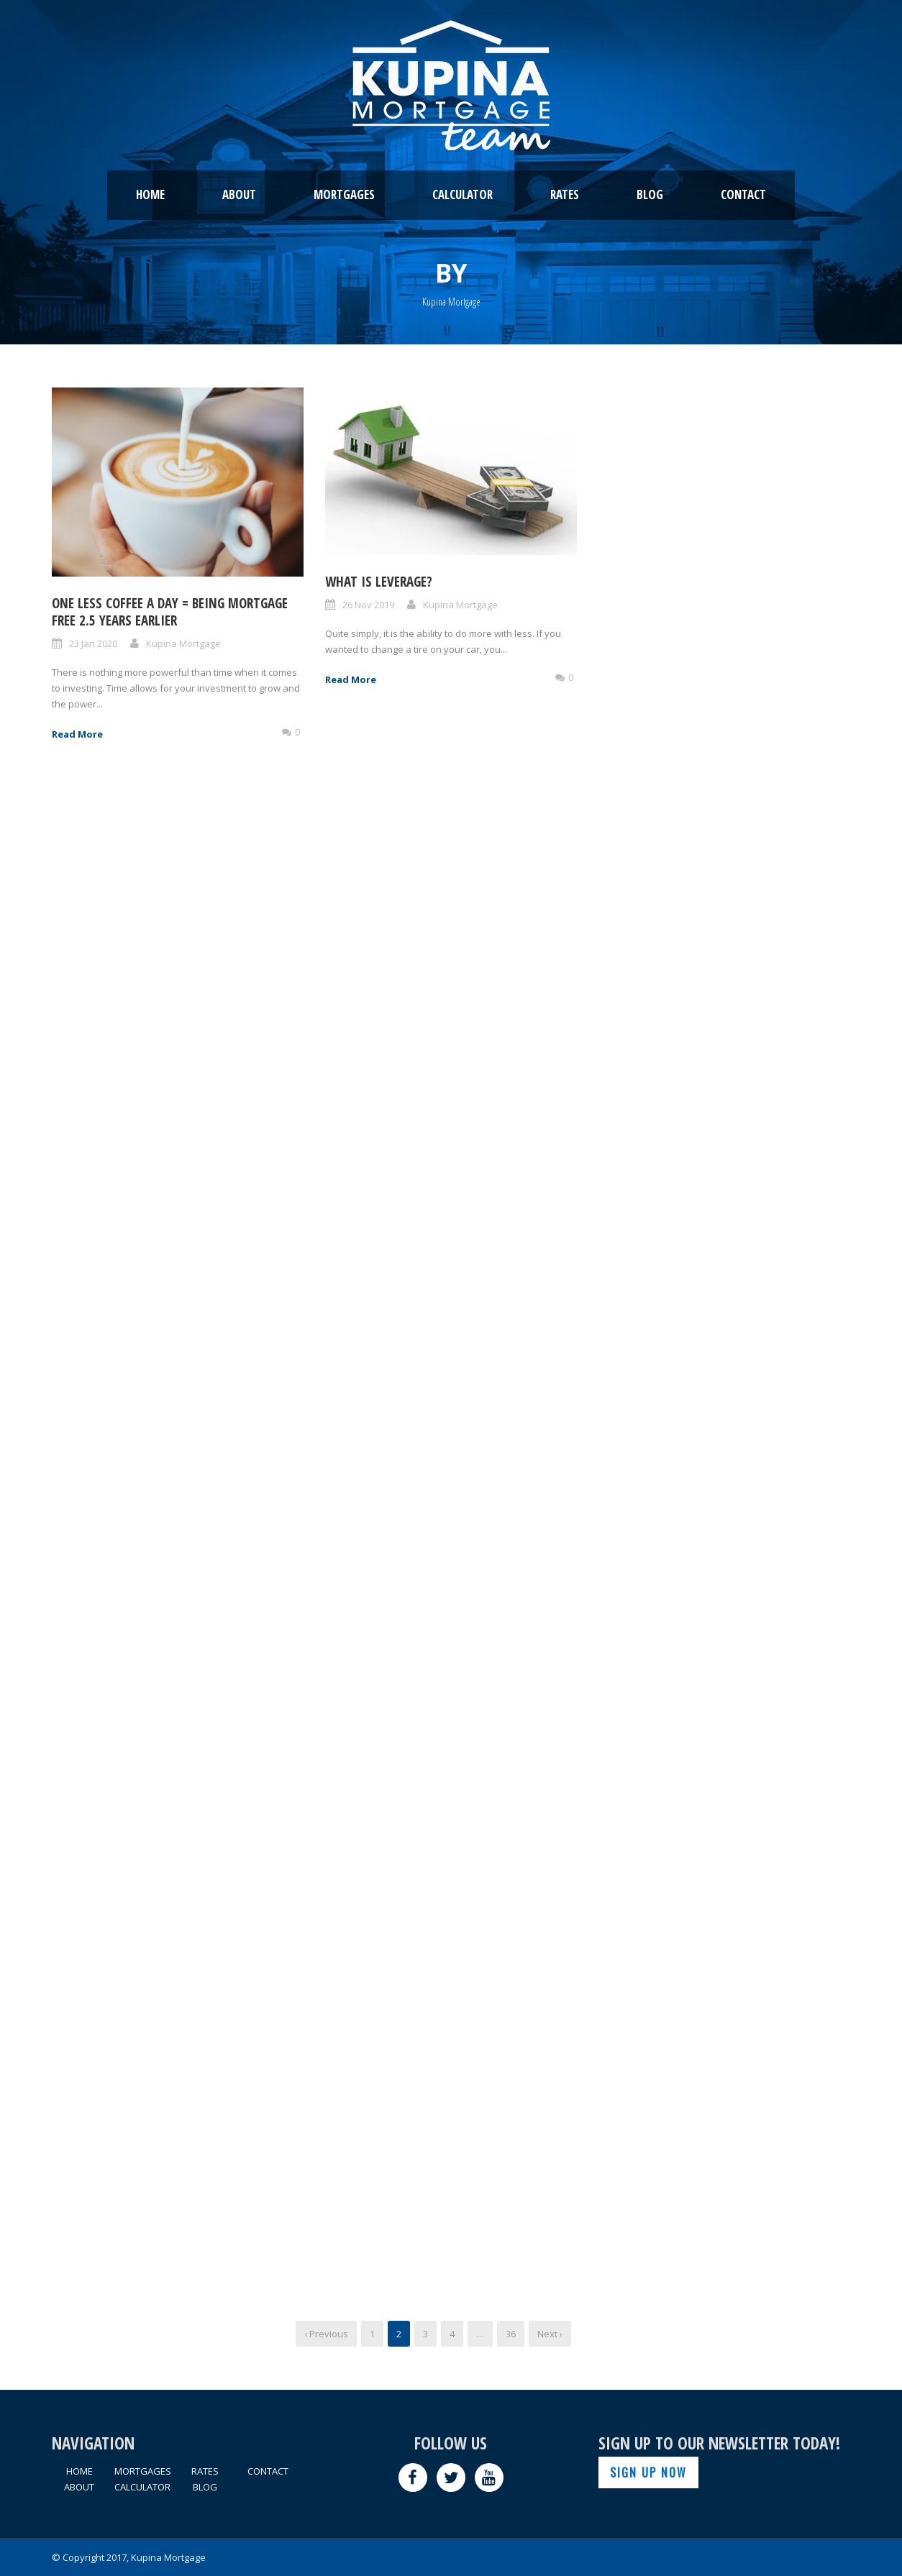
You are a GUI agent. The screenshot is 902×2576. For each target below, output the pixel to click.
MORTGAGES (344, 194)
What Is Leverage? (378, 581)
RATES (564, 194)
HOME (150, 194)
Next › (549, 2333)
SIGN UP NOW (648, 2472)
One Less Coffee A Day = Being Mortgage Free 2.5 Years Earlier (170, 612)
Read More (77, 734)
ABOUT (239, 194)
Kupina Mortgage (183, 643)
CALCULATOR (462, 194)
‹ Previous (326, 2333)
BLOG (650, 194)
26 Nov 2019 (368, 604)
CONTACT (743, 194)
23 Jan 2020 (93, 643)
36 (511, 2333)
